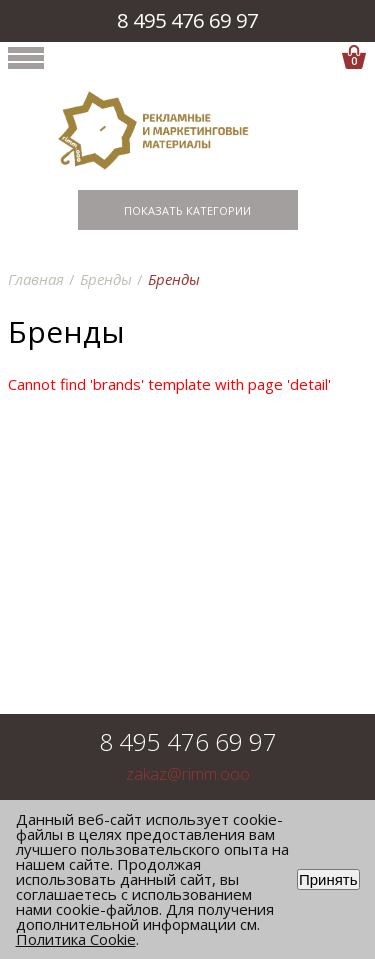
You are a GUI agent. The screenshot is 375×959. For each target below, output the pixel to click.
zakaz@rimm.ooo (188, 774)
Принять (328, 879)
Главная (36, 279)
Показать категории (187, 210)
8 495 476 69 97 (187, 20)
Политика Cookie (76, 939)
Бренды (106, 279)
